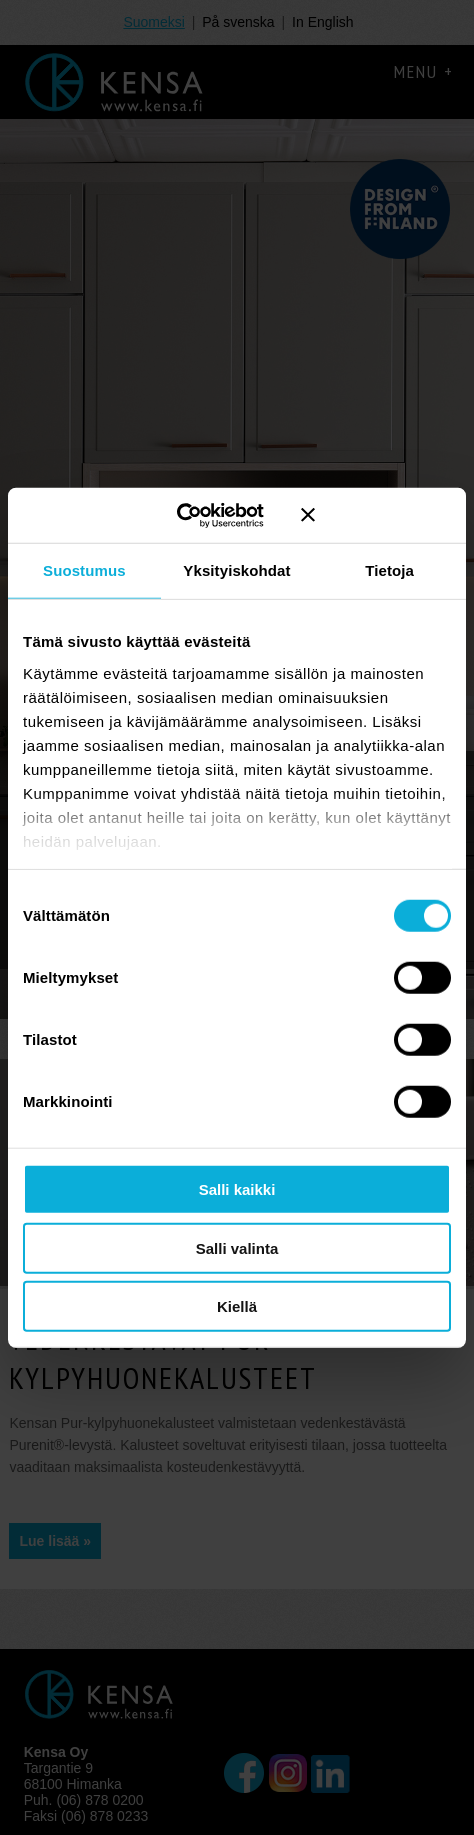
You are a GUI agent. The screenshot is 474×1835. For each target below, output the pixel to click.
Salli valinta (237, 1247)
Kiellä (237, 1306)
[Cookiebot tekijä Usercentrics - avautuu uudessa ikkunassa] (192, 515)
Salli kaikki (237, 1189)
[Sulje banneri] (376, 515)
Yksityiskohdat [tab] (236, 570)
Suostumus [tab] (84, 570)
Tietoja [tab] (389, 570)
